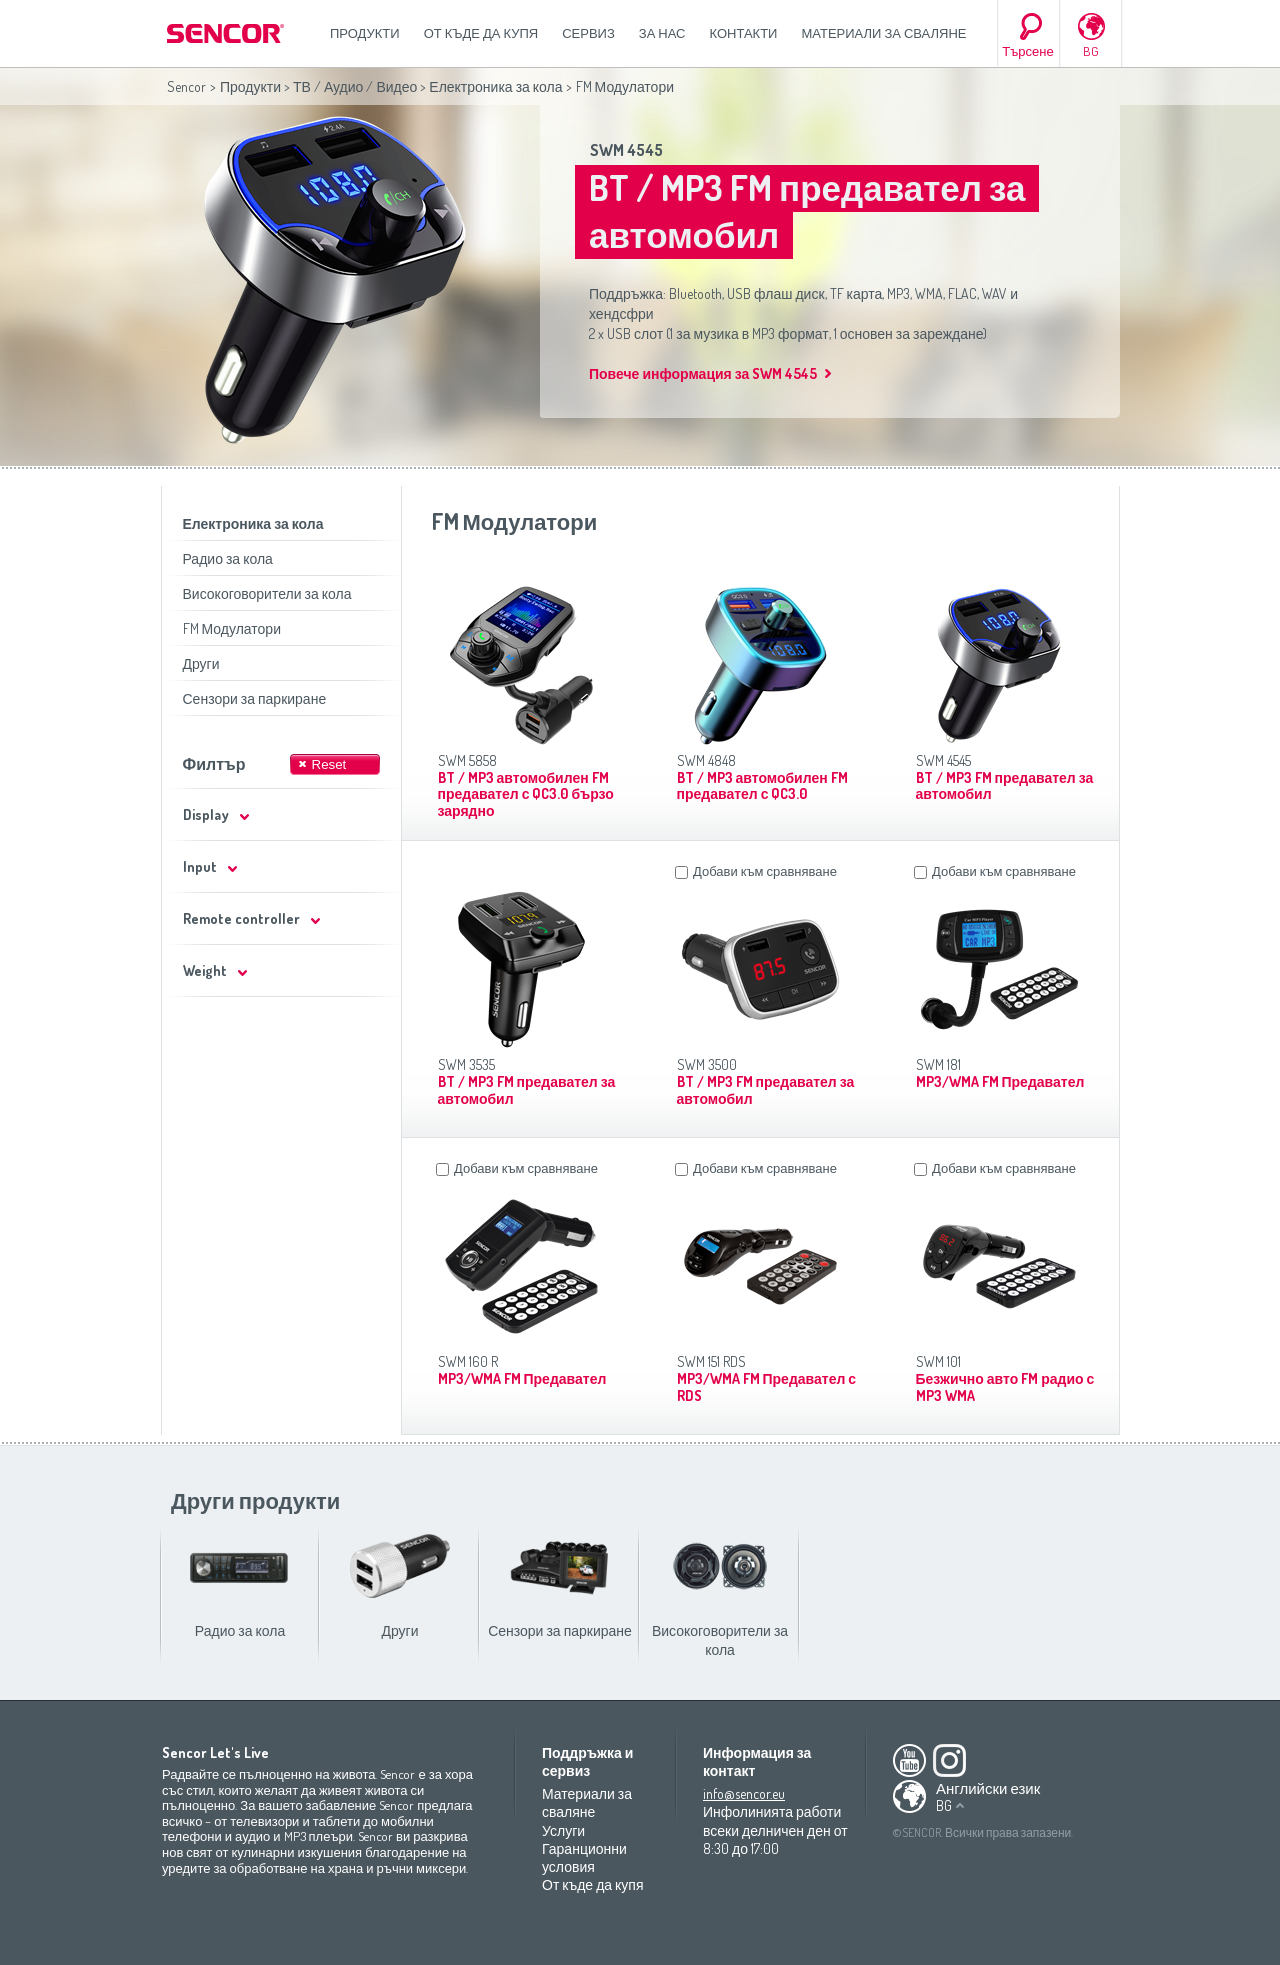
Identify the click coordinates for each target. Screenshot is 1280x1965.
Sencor (186, 86)
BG (1091, 51)
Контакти (744, 33)
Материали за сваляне (883, 33)
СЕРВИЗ (588, 33)
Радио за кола (228, 558)
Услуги (563, 1830)
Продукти (365, 33)
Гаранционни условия (584, 1857)
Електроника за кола (495, 86)
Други (201, 663)
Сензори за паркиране (255, 698)
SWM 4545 (626, 150)
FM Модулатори (232, 628)
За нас (662, 33)
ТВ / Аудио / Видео (355, 86)
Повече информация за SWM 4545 (703, 373)
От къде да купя (481, 33)
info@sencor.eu (744, 1793)
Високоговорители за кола (267, 593)
